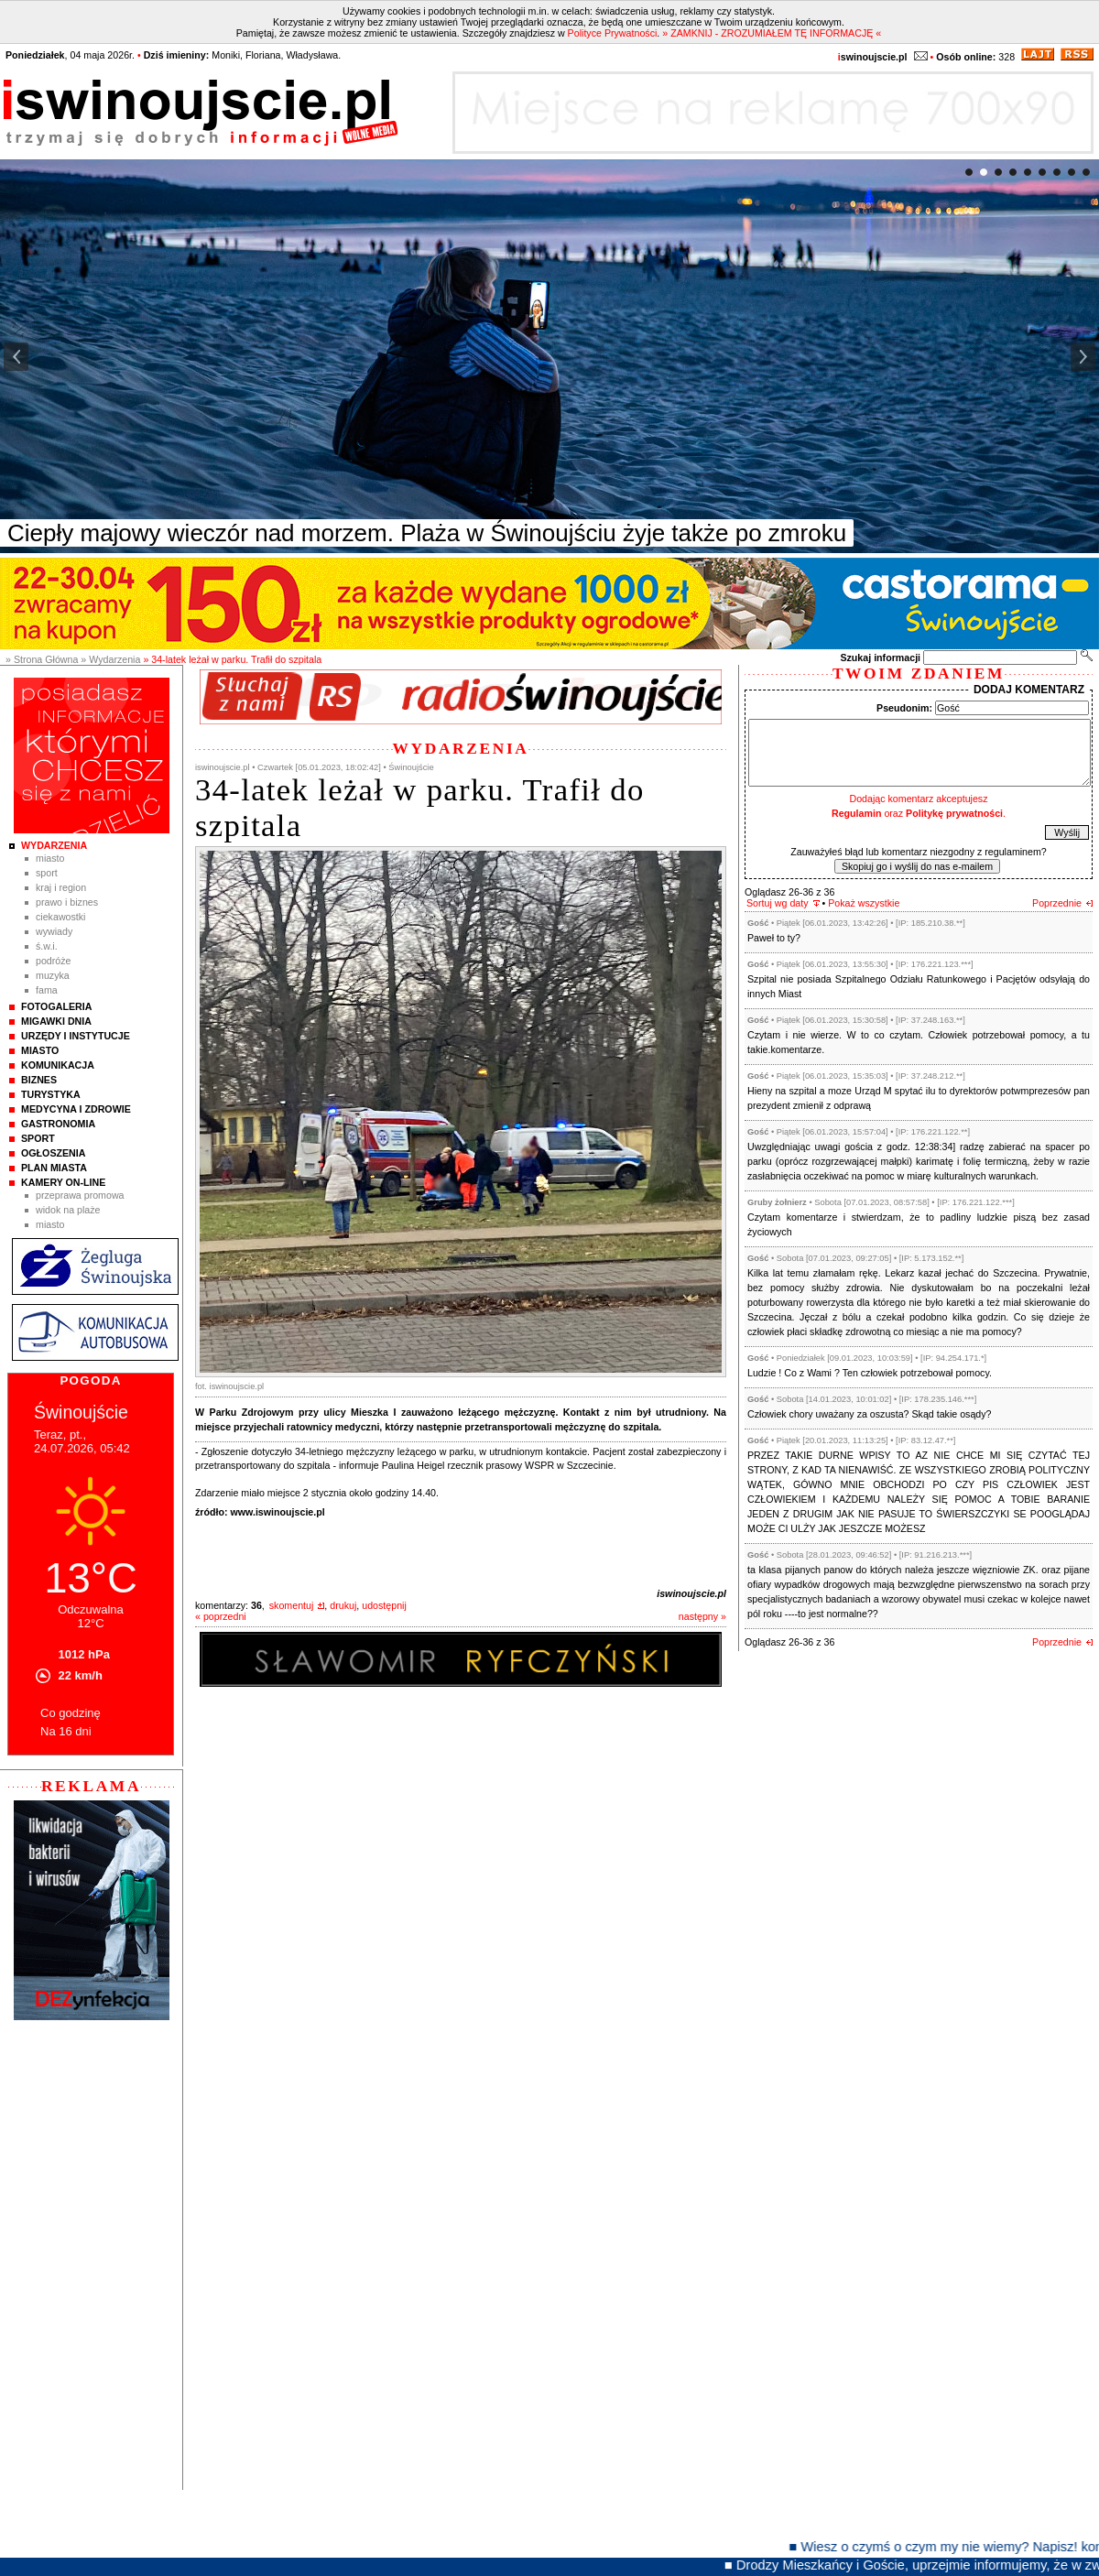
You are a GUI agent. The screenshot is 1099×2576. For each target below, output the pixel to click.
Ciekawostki (60, 916)
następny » (702, 1616)
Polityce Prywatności (613, 32)
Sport (47, 872)
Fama (47, 989)
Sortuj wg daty (777, 902)
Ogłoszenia (53, 1152)
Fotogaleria (56, 1006)
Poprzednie (1057, 902)
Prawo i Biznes (67, 902)
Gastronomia (58, 1123)
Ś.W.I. (47, 945)
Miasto (50, 858)
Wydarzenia (54, 845)
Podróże (53, 960)
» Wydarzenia (110, 659)
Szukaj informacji (880, 657)
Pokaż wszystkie (863, 902)
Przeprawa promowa (80, 1195)
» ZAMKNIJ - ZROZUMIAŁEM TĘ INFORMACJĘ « (771, 32)
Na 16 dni (66, 1731)
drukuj (343, 1605)
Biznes (39, 1079)
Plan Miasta (54, 1167)
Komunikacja (57, 1065)
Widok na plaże (68, 1209)
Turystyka (51, 1094)
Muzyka (53, 975)
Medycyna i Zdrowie (76, 1108)
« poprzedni (220, 1616)
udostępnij (384, 1605)
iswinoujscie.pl (691, 1593)
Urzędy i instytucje (75, 1035)
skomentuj (291, 1605)
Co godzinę (70, 1713)
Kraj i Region (61, 887)
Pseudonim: (904, 707)
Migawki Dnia (56, 1021)
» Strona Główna (41, 659)
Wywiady (54, 931)
